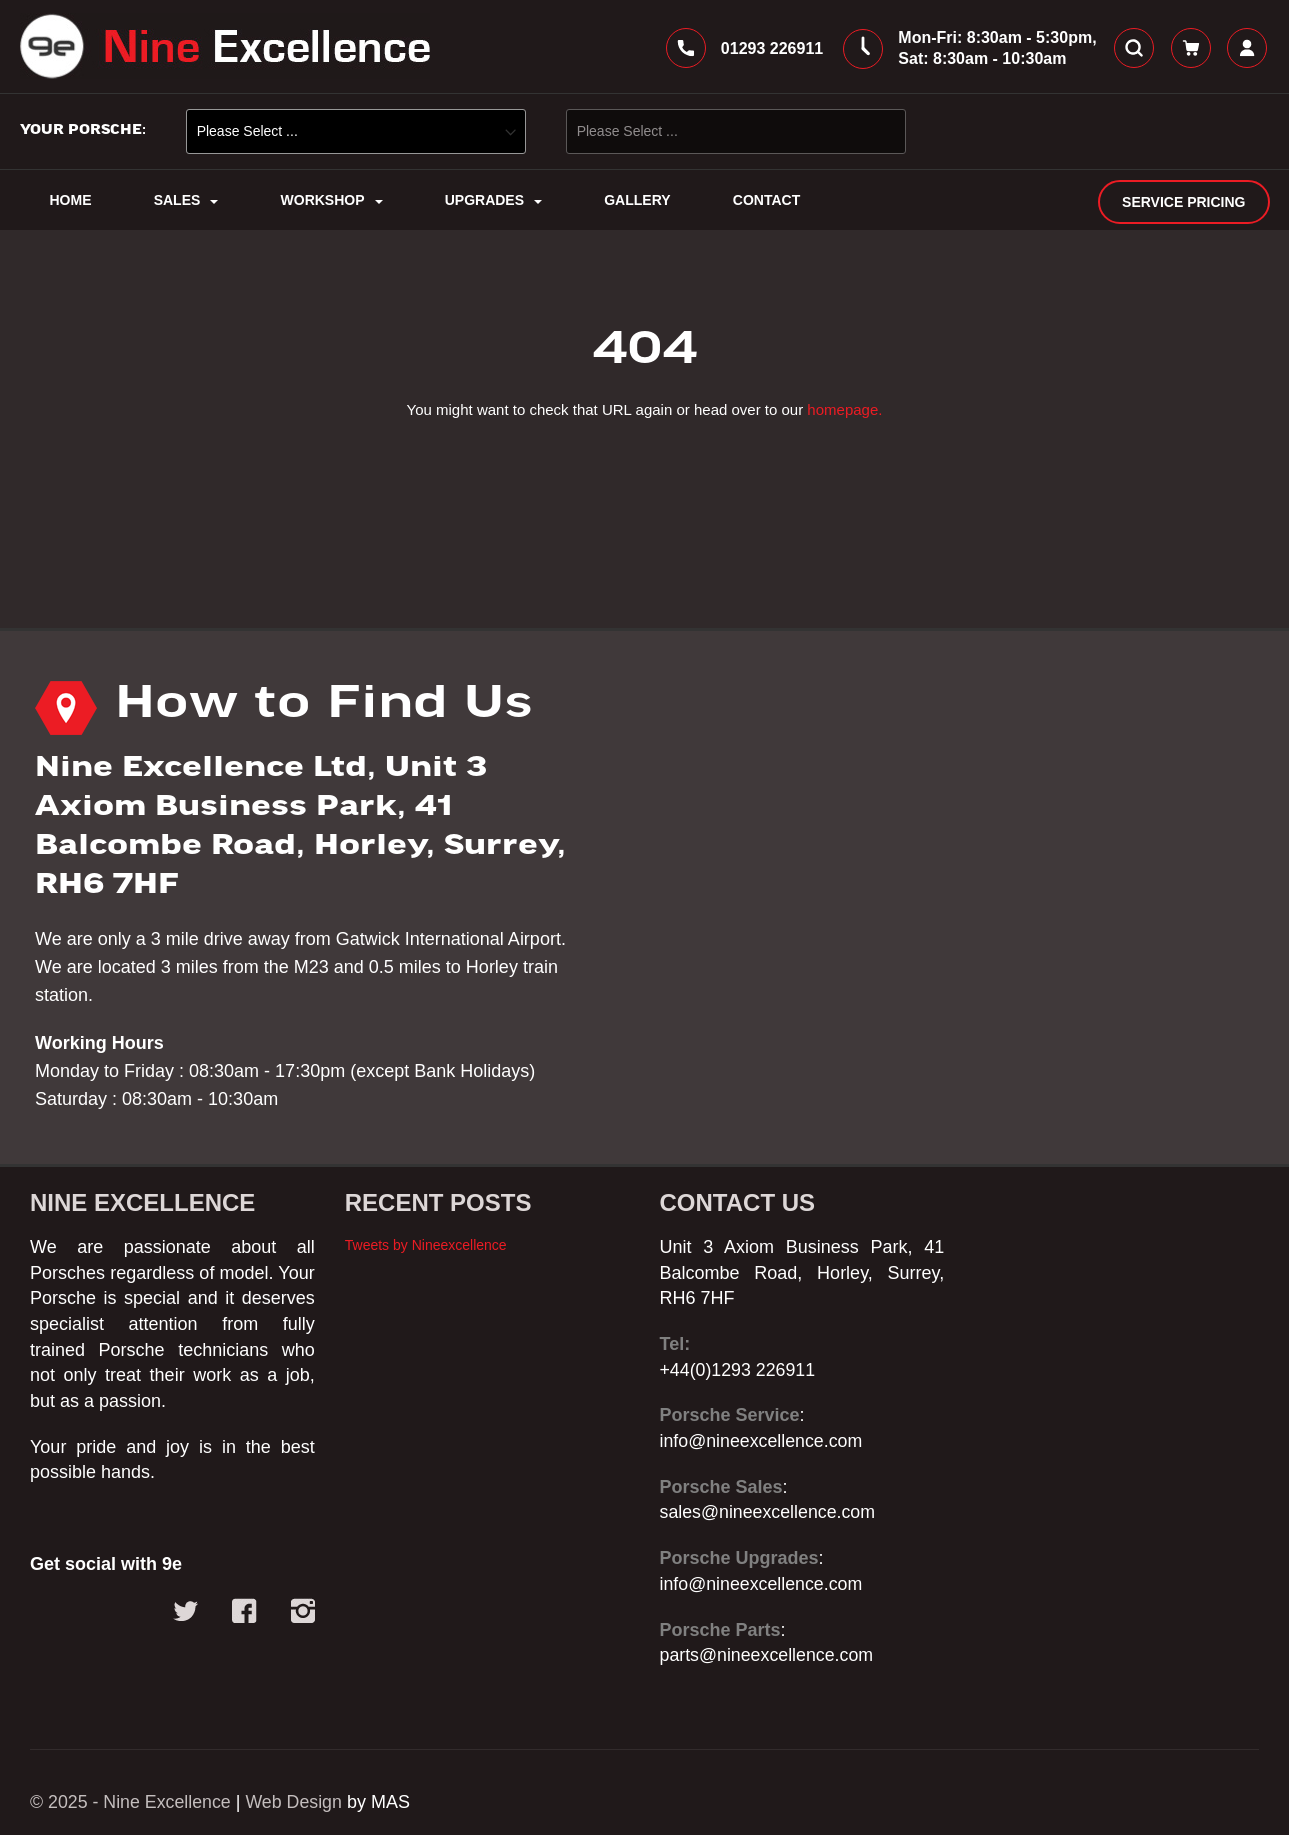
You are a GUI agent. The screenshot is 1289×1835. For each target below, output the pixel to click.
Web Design (297, 1802)
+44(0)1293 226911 (739, 1370)
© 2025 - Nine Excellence (131, 1802)
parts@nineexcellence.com (768, 1655)
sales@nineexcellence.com (769, 1513)
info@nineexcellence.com (762, 1441)
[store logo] (225, 48)
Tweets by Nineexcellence (426, 1245)
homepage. (844, 411)
